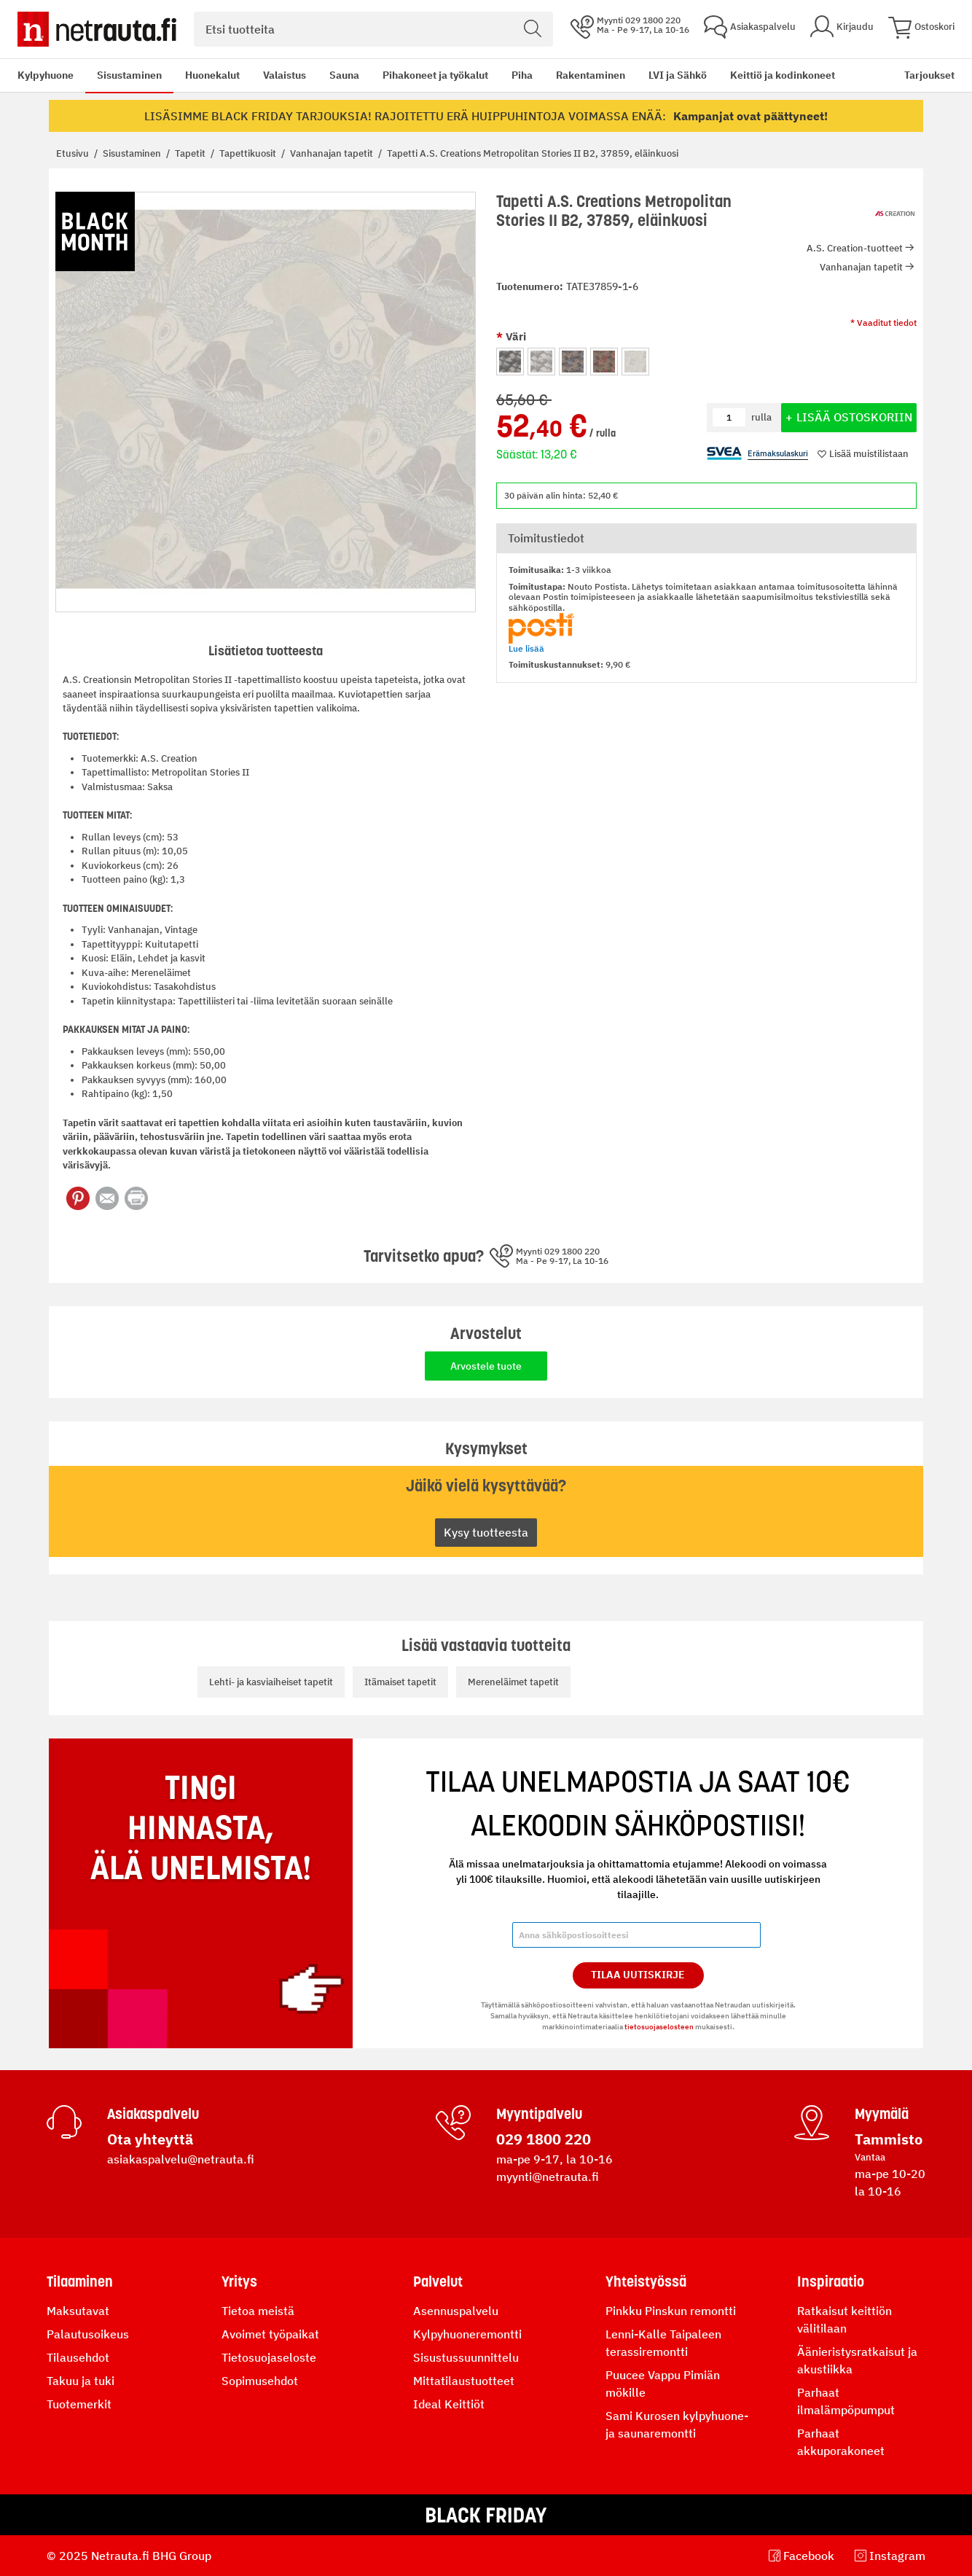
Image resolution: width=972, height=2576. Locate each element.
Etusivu (73, 153)
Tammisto (888, 2139)
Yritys (239, 2281)
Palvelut (438, 2281)
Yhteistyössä (645, 2281)
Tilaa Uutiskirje (638, 1974)
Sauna (344, 75)
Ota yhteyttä (150, 2139)
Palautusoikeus (88, 2334)
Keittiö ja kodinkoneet (782, 75)
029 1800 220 (543, 2139)
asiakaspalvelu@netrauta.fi (180, 2159)
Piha (522, 75)
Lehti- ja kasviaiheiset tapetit (271, 1682)
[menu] (426, 75)
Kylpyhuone (45, 75)
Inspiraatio (830, 2281)
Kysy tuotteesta (486, 1532)
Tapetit (191, 153)
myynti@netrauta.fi (547, 2176)
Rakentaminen (590, 75)
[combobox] (373, 29)
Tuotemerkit (79, 2404)
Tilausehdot (78, 2357)
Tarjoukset (929, 75)
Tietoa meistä (258, 2310)
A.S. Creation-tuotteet (855, 248)
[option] (510, 361)
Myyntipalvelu (539, 2113)
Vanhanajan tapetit (332, 153)
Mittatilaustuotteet (463, 2380)
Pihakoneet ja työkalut (435, 75)
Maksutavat (78, 2310)
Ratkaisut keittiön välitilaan (844, 2319)
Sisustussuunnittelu (466, 2357)
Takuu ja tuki (80, 2380)
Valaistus (284, 75)
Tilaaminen (80, 2281)
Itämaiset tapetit (400, 1682)
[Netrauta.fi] (96, 29)
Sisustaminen (129, 75)
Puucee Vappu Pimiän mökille (662, 2384)
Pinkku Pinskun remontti (670, 2310)
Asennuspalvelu (455, 2310)
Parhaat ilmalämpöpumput (846, 2401)
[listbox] (706, 359)
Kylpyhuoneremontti (467, 2334)
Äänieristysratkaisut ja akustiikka (857, 2360)
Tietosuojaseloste (269, 2357)
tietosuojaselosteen (659, 2026)
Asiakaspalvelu (153, 2113)
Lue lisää (526, 648)
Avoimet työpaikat (270, 2334)
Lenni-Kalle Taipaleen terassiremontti (663, 2343)
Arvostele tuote (486, 1366)
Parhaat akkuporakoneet (841, 2442)
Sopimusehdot (260, 2380)
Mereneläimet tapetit (513, 1682)
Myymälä (882, 2113)
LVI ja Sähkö (677, 75)
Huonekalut (212, 75)
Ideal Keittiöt (449, 2404)
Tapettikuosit (248, 153)
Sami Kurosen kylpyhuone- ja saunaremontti (676, 2424)
